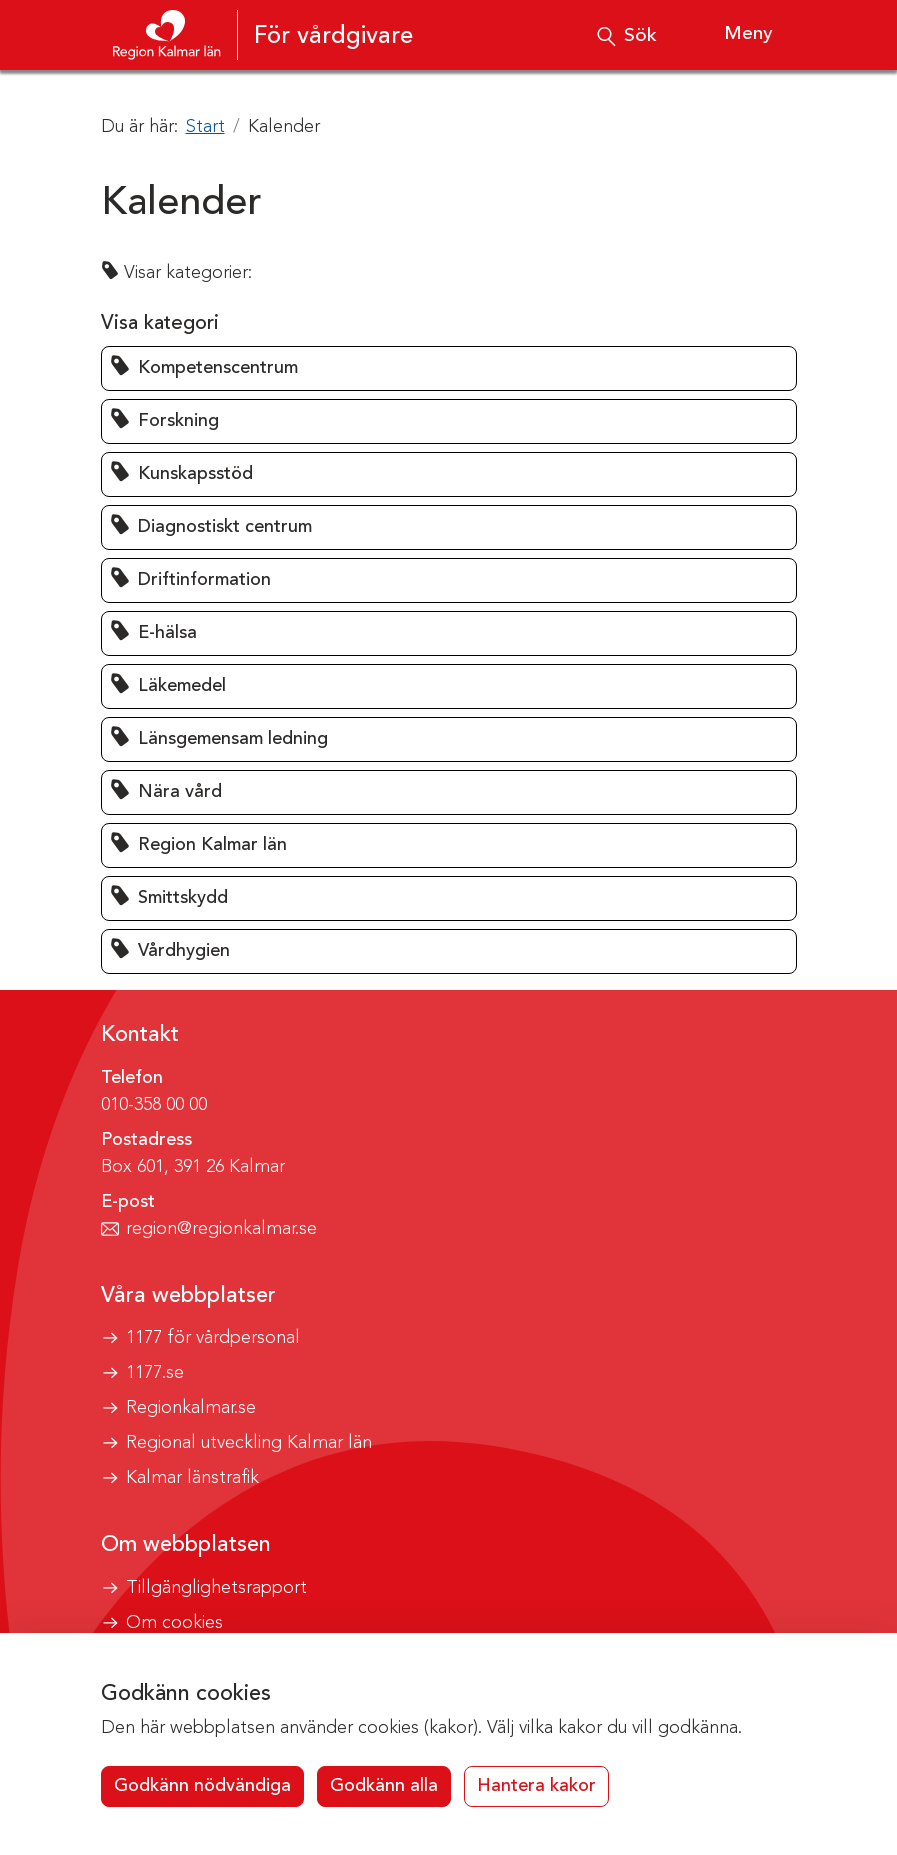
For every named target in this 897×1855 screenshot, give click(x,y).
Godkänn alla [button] (384, 1786)
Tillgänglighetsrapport (216, 1588)
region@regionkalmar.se (221, 1229)
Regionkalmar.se (191, 1408)
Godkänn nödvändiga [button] (202, 1786)
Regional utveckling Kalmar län (249, 1443)
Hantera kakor (536, 1786)
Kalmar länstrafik (192, 1478)
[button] (449, 368)
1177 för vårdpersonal (213, 1338)
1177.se (155, 1373)
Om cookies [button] (174, 1623)
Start (205, 127)
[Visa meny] (732, 35)
